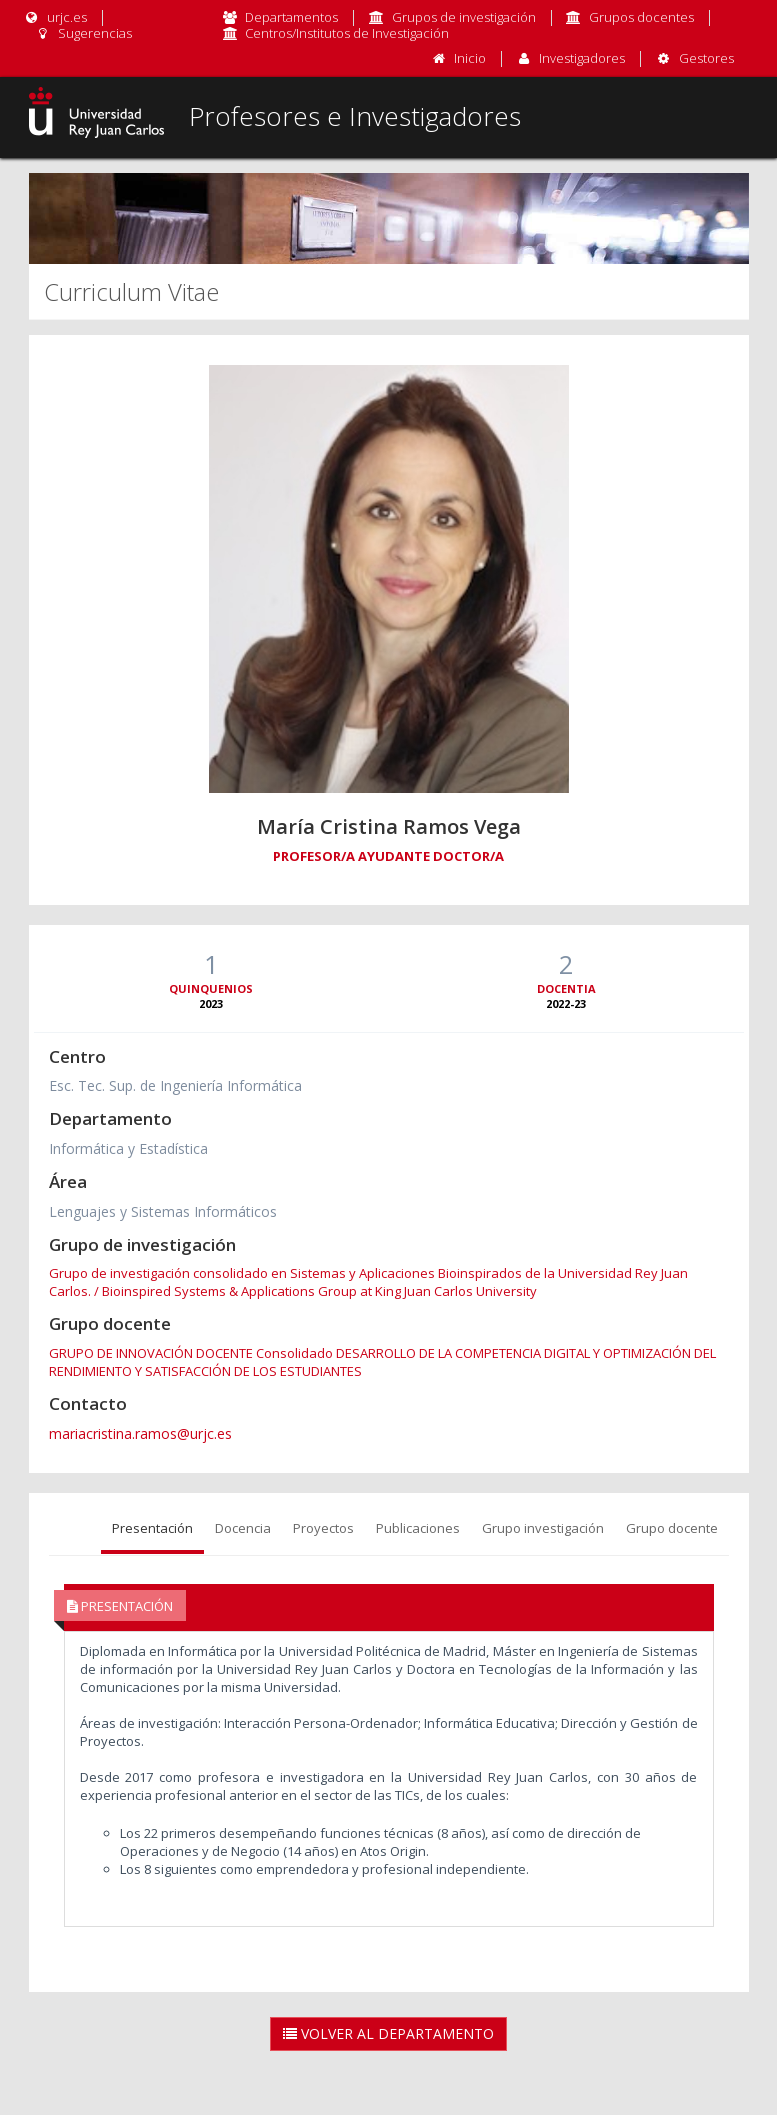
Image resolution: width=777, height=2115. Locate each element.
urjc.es (55, 17)
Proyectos (323, 1528)
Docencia (243, 1528)
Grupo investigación (543, 1528)
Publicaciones (418, 1528)
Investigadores (582, 58)
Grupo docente (672, 1528)
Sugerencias (83, 33)
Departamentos (291, 17)
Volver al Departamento (388, 2033)
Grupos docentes (641, 17)
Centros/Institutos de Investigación (347, 33)
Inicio (470, 58)
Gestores (706, 58)
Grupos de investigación (464, 17)
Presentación (152, 1528)
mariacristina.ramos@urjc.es (140, 1433)
